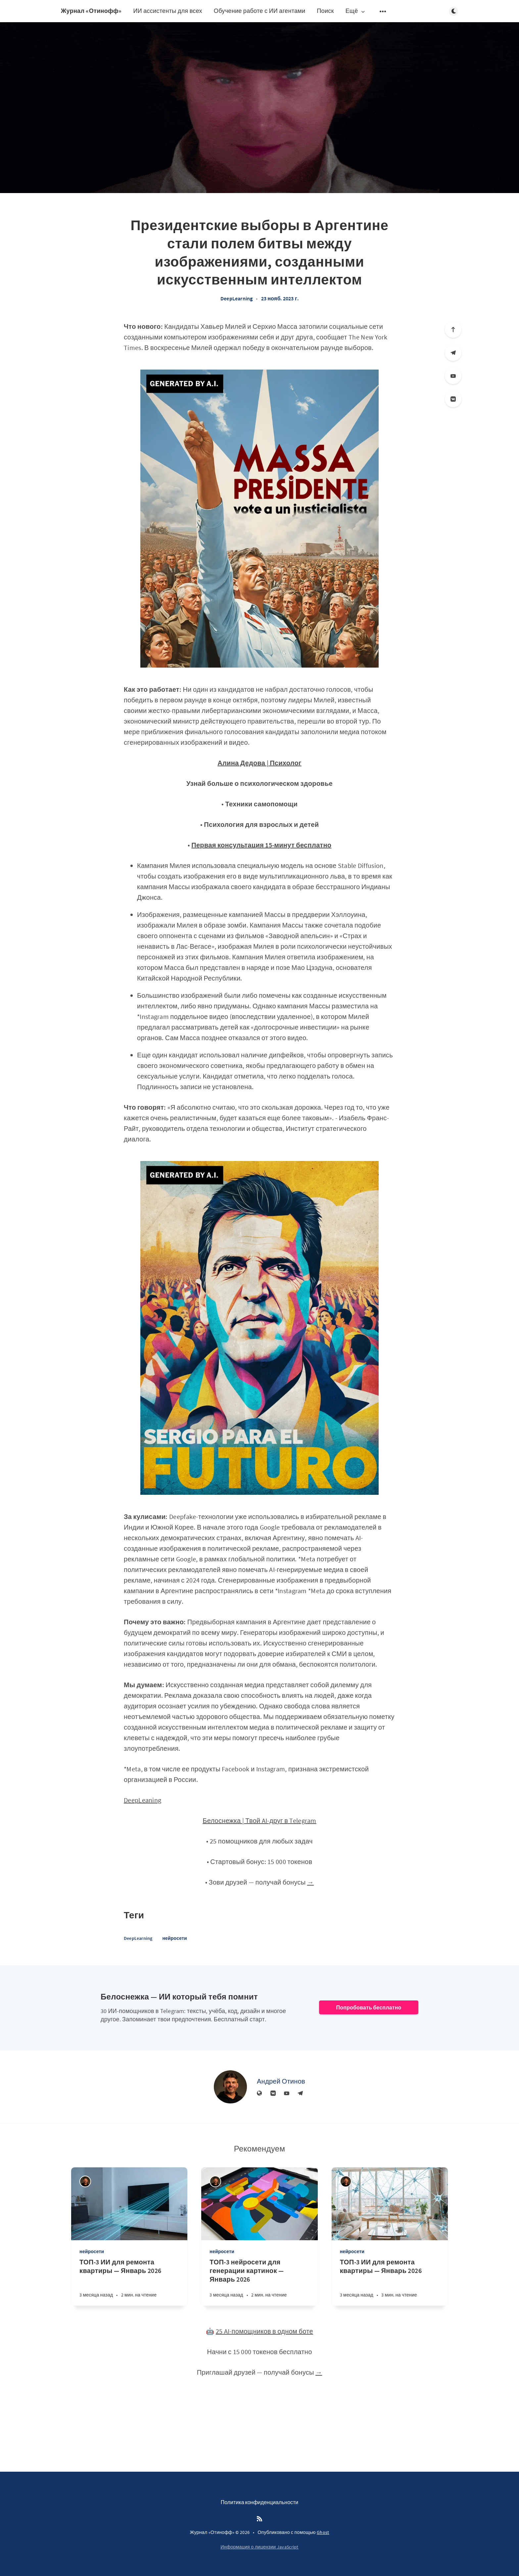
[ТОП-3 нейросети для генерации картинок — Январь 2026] (259, 2282)
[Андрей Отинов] (230, 2086)
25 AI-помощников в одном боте (264, 2331)
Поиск (325, 11)
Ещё (356, 11)
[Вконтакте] (453, 399)
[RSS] (259, 2519)
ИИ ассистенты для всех (167, 11)
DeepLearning (236, 298)
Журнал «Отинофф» (91, 11)
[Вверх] (453, 329)
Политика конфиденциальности (260, 2502)
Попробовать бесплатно (368, 2007)
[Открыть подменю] (383, 11)
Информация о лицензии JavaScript (259, 2547)
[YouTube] (453, 376)
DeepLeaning (142, 1800)
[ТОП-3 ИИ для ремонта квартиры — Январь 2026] (129, 2282)
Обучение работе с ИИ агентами (260, 11)
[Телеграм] (453, 352)
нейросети (174, 1938)
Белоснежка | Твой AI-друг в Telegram (259, 1820)
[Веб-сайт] (259, 2093)
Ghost (323, 2532)
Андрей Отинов (281, 2081)
